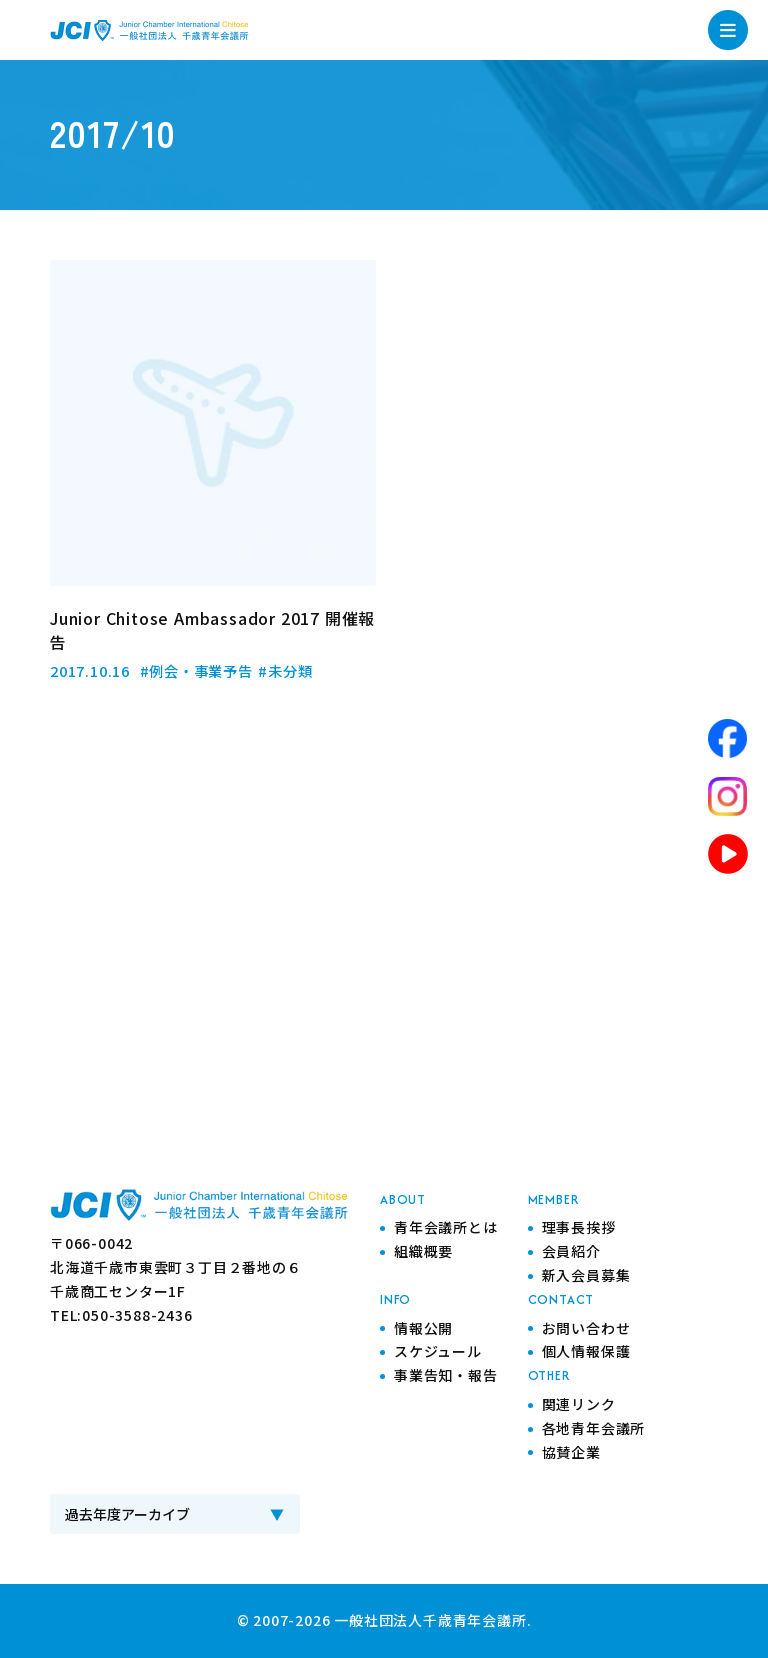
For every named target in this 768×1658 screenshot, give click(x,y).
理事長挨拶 (579, 1227)
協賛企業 (571, 1452)
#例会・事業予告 (196, 670)
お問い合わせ (586, 1328)
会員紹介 (571, 1251)
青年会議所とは (446, 1227)
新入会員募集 (586, 1275)
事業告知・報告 (446, 1375)
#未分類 (286, 670)
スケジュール (438, 1351)
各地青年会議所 (594, 1428)
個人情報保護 (586, 1351)
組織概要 (423, 1251)
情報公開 (423, 1328)
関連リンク (579, 1404)
